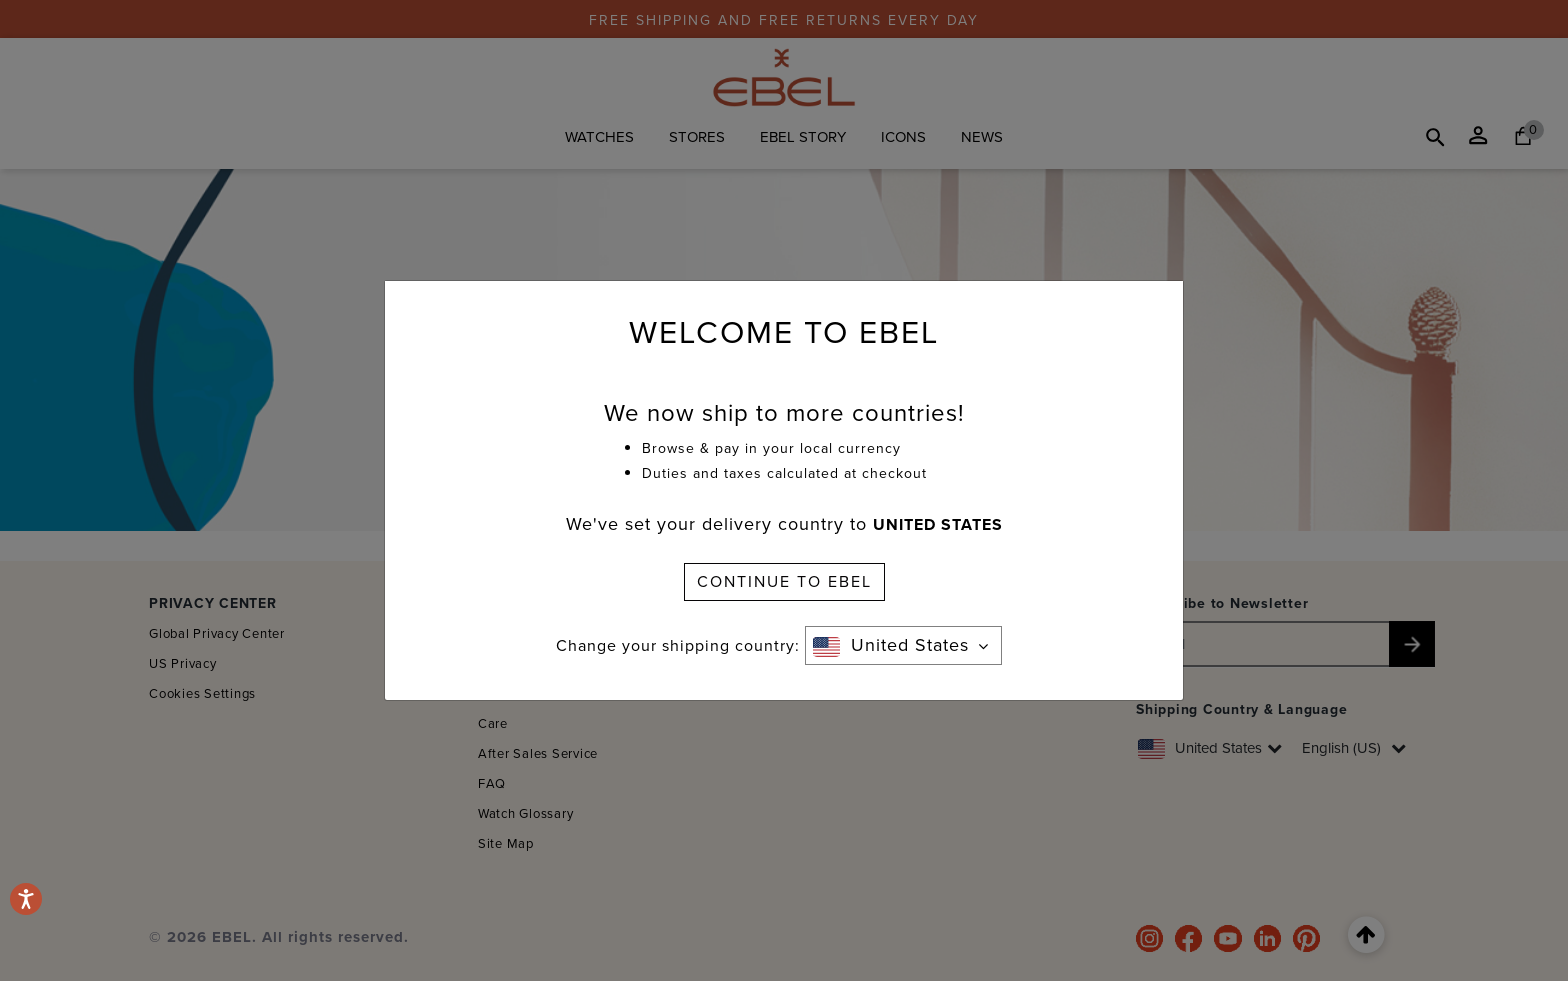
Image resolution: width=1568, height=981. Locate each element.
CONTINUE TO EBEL (784, 581)
